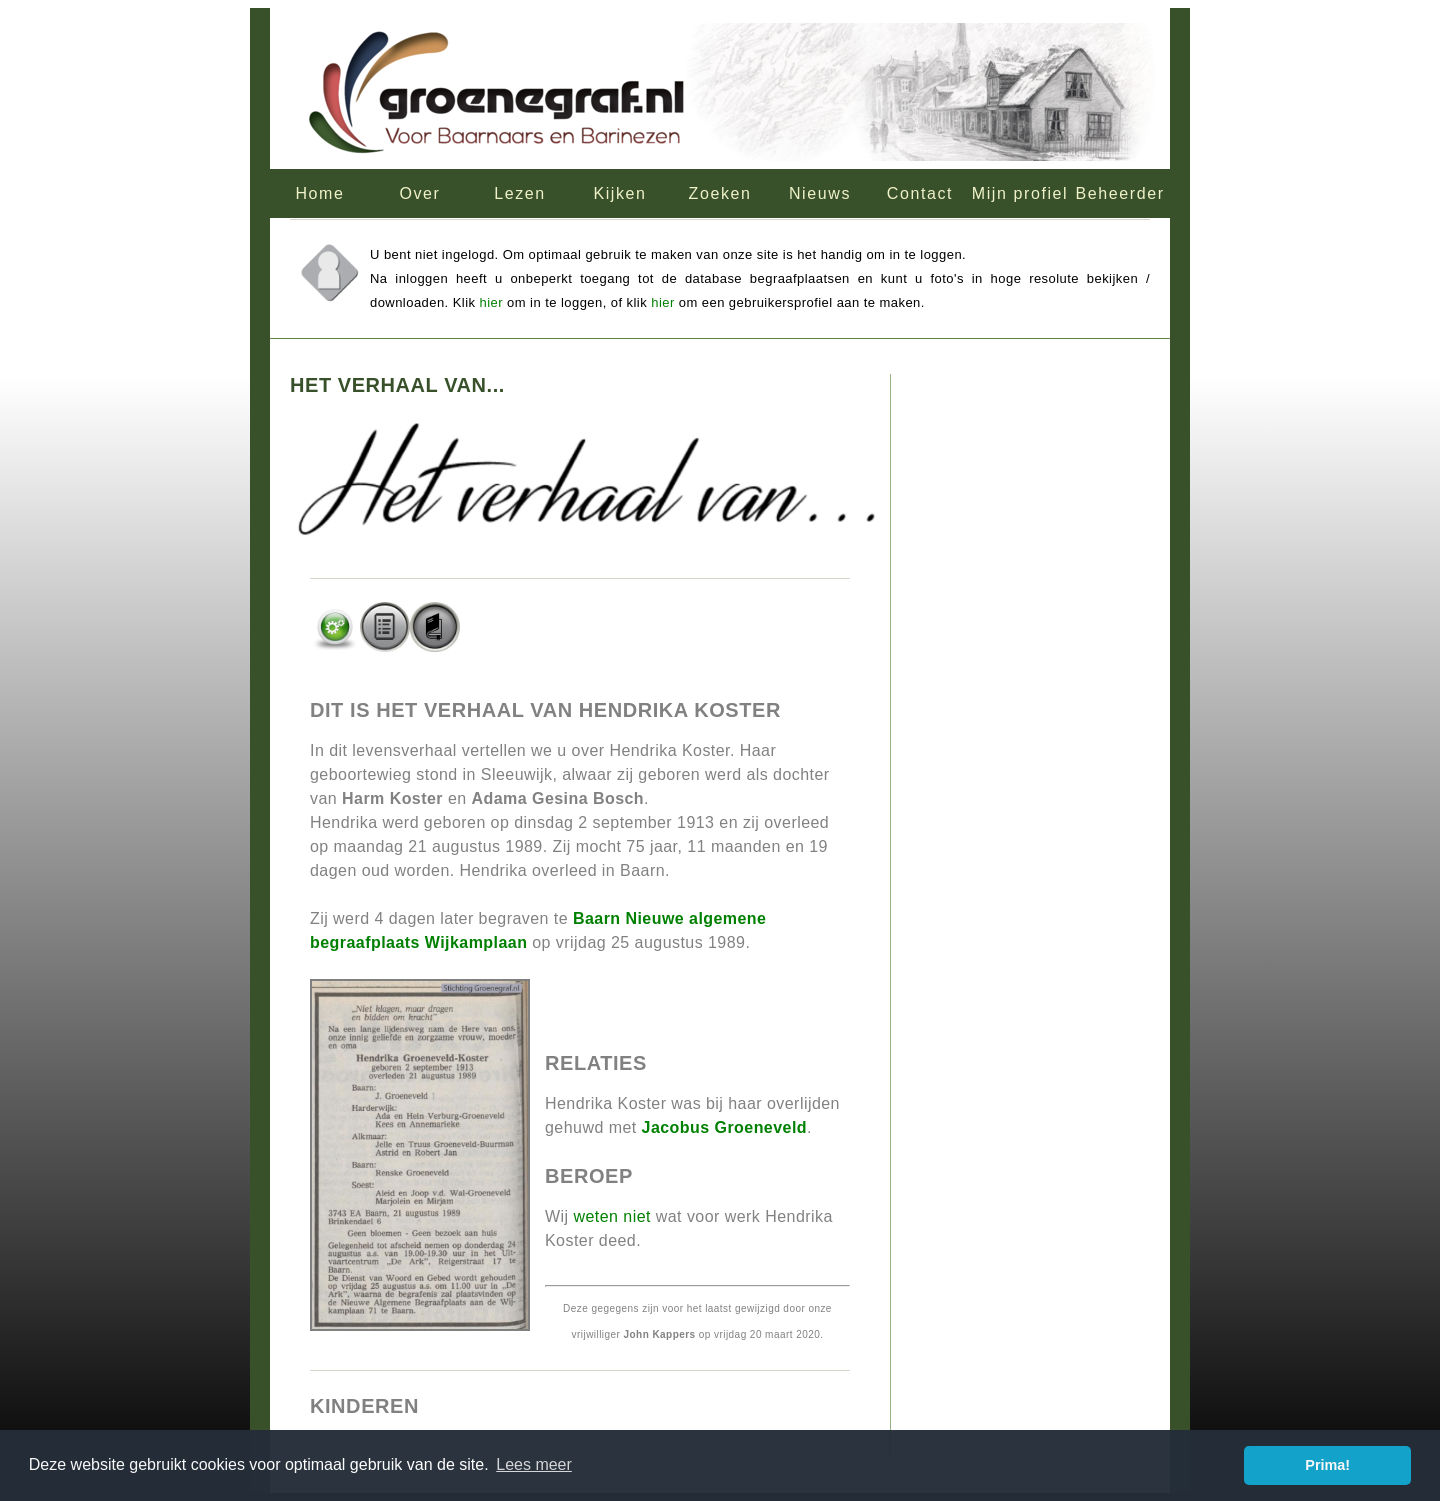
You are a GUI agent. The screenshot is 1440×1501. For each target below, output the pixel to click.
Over (419, 193)
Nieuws (820, 193)
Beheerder (1119, 193)
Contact (920, 193)
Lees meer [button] (534, 1464)
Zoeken (720, 193)
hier (491, 302)
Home (319, 193)
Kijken (619, 193)
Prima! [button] (1327, 1465)
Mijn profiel (1020, 193)
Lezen (520, 193)
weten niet (611, 1216)
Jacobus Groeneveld (724, 1127)
